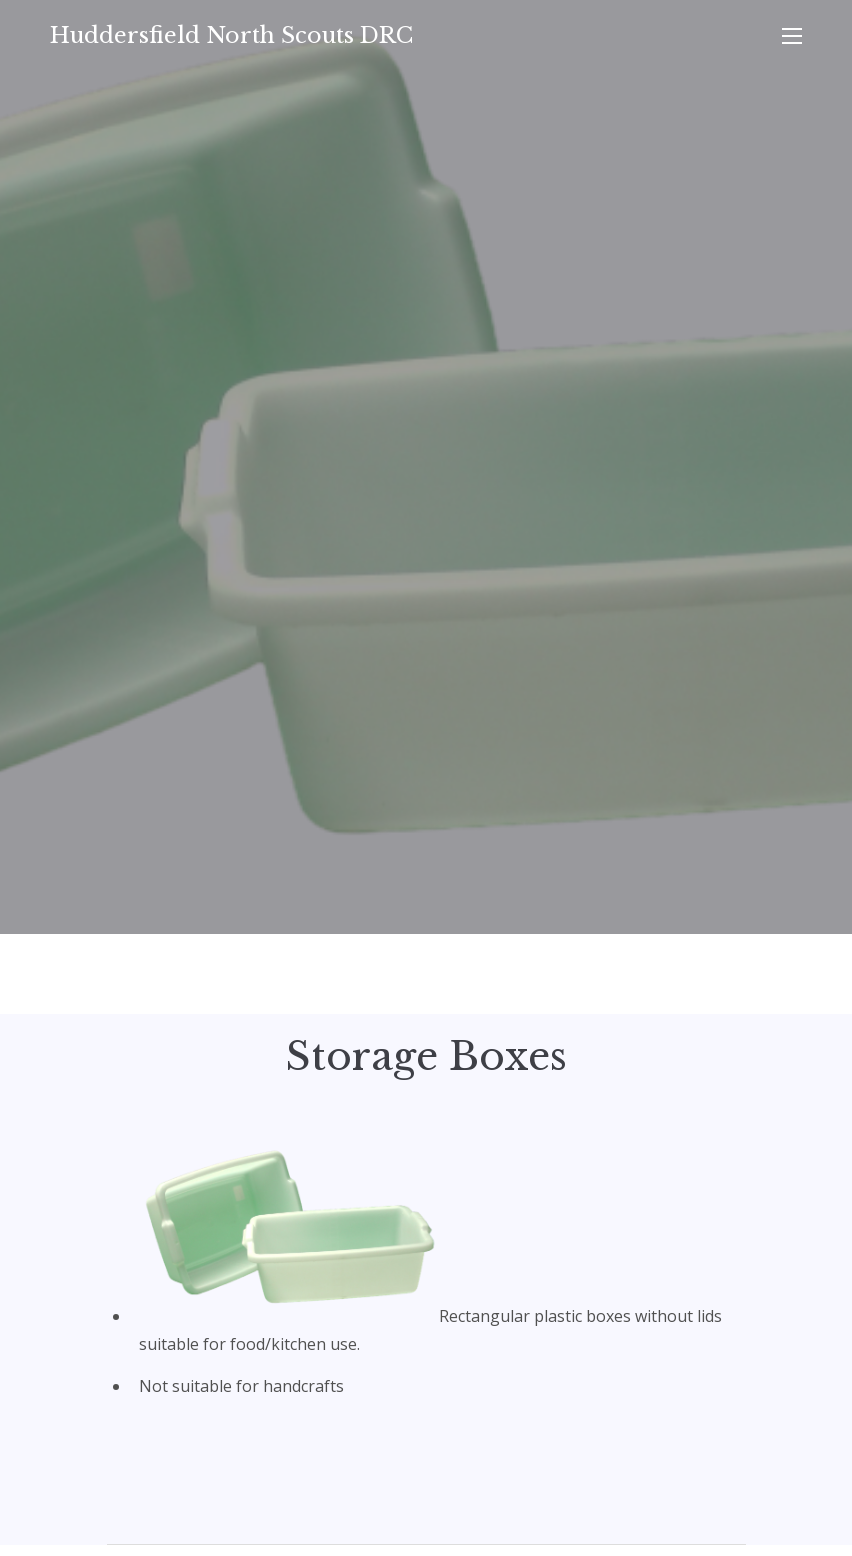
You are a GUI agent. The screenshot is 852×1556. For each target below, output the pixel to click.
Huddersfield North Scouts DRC (231, 35)
